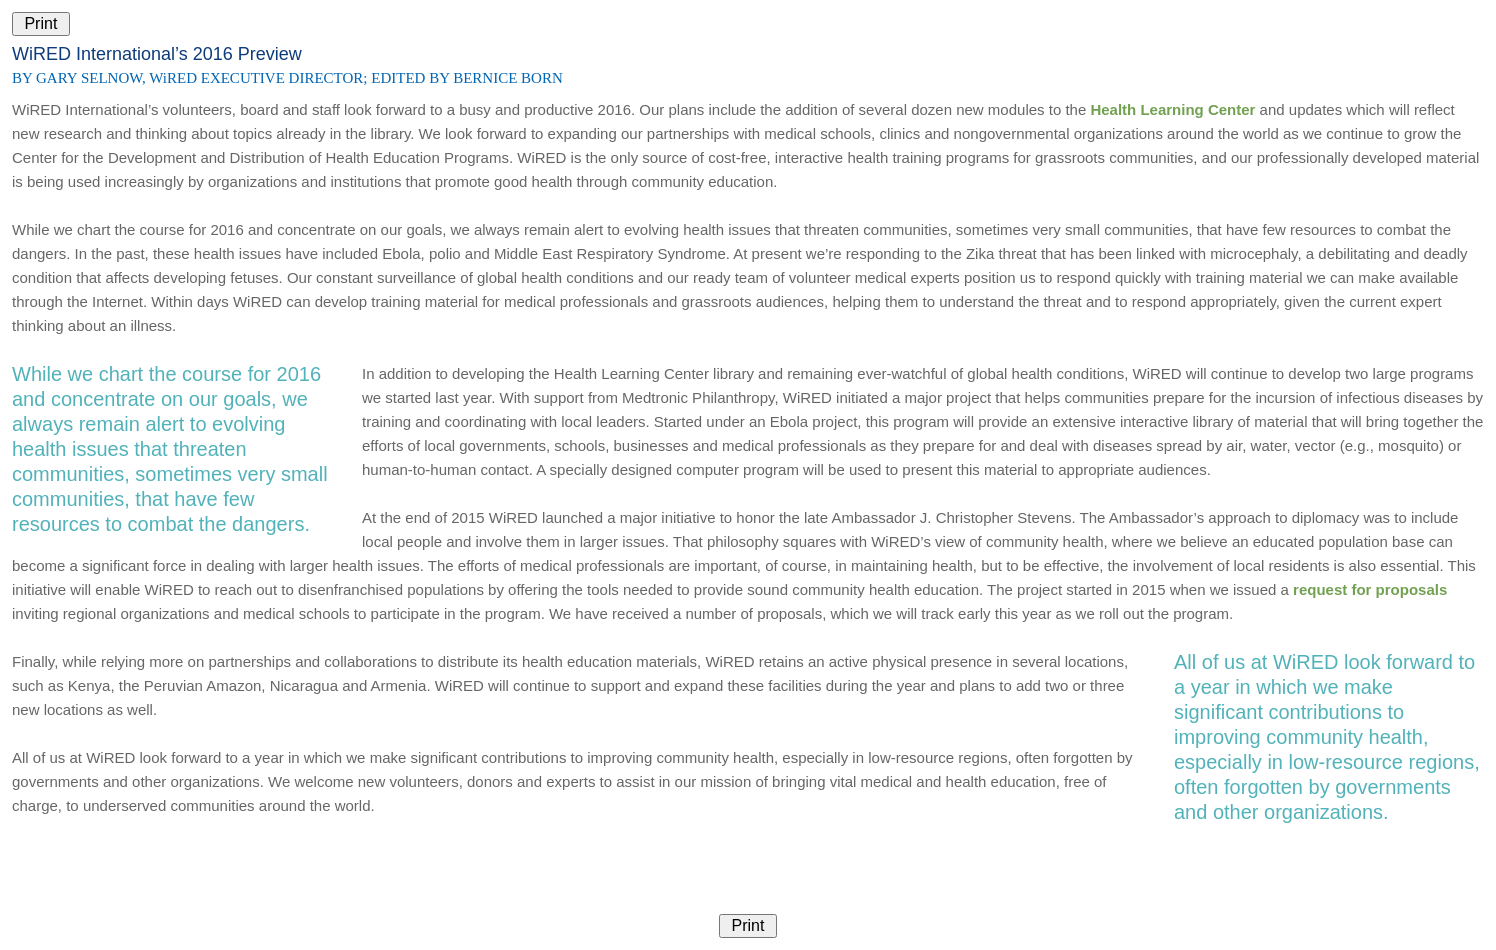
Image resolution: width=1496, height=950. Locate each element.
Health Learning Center (1172, 109)
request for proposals (1370, 589)
